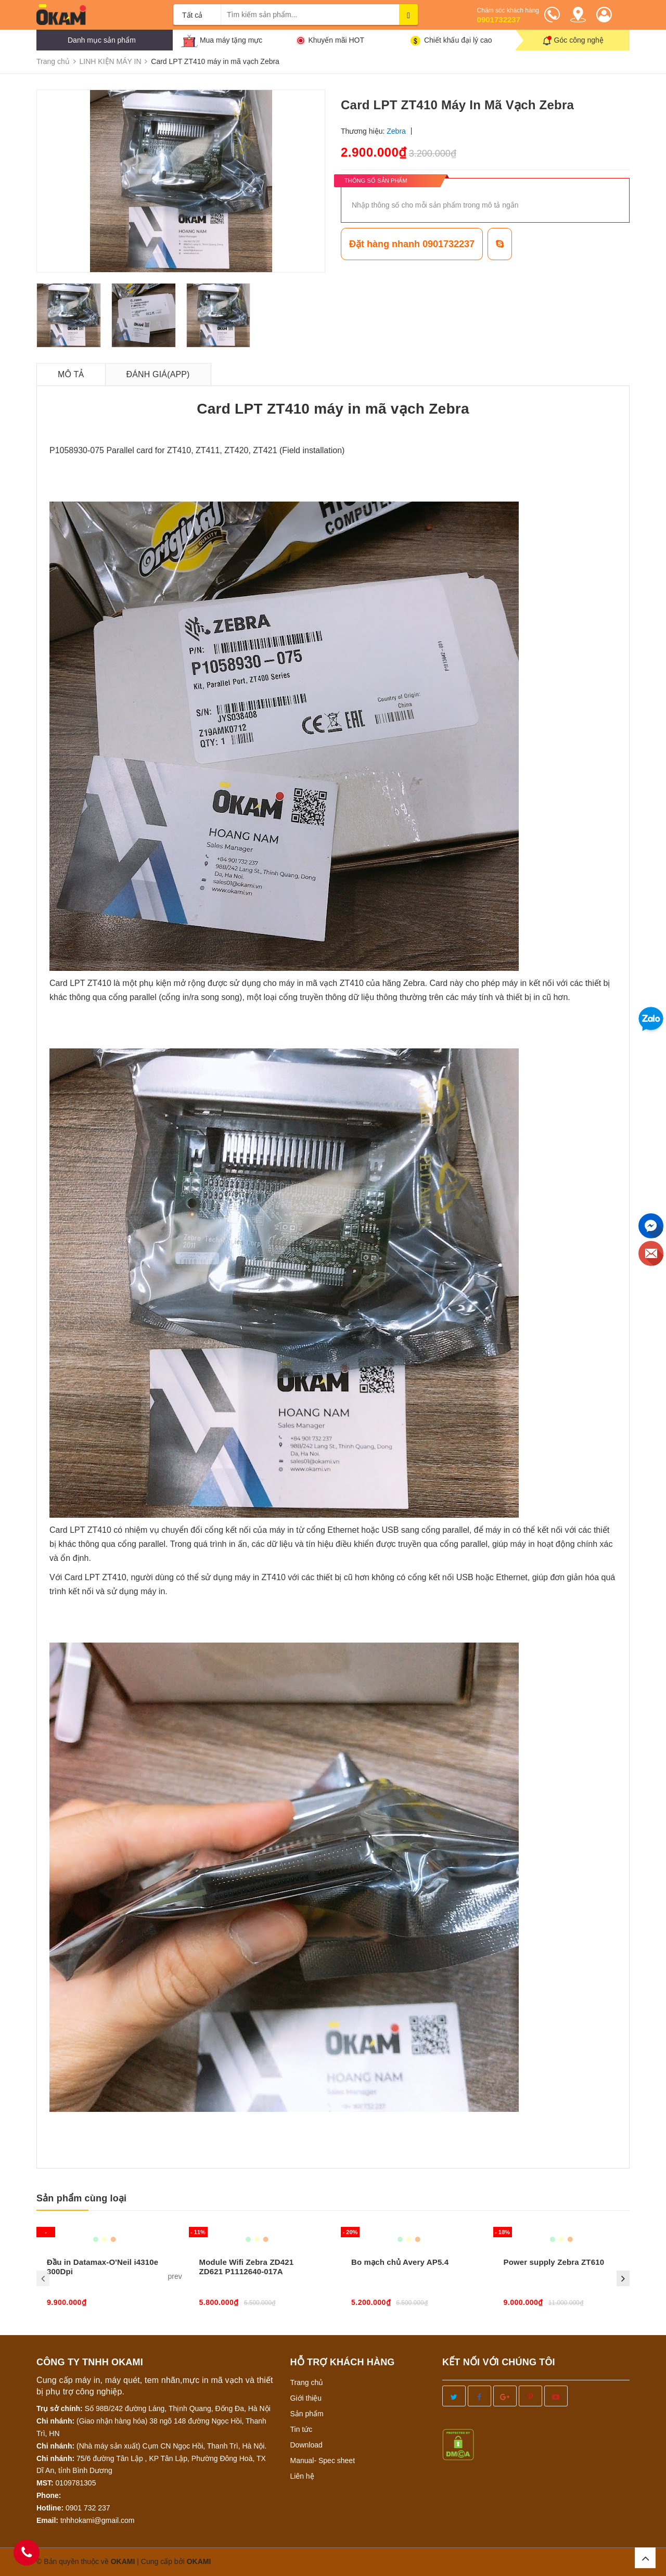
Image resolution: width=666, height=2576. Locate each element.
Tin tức (301, 2429)
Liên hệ (302, 2476)
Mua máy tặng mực (231, 40)
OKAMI (199, 2561)
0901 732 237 (88, 2508)
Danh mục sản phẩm (102, 40)
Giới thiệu (306, 2398)
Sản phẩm (307, 2414)
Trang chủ (307, 2382)
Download (306, 2445)
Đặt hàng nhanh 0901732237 (412, 244)
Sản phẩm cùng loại (81, 2198)
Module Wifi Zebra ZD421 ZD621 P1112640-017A (246, 2267)
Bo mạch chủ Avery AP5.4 (400, 2262)
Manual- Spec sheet (322, 2460)
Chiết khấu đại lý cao (458, 40)
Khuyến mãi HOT (336, 40)
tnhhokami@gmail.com (97, 2520)
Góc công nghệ (579, 40)
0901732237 (498, 19)
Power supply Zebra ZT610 (554, 2262)
